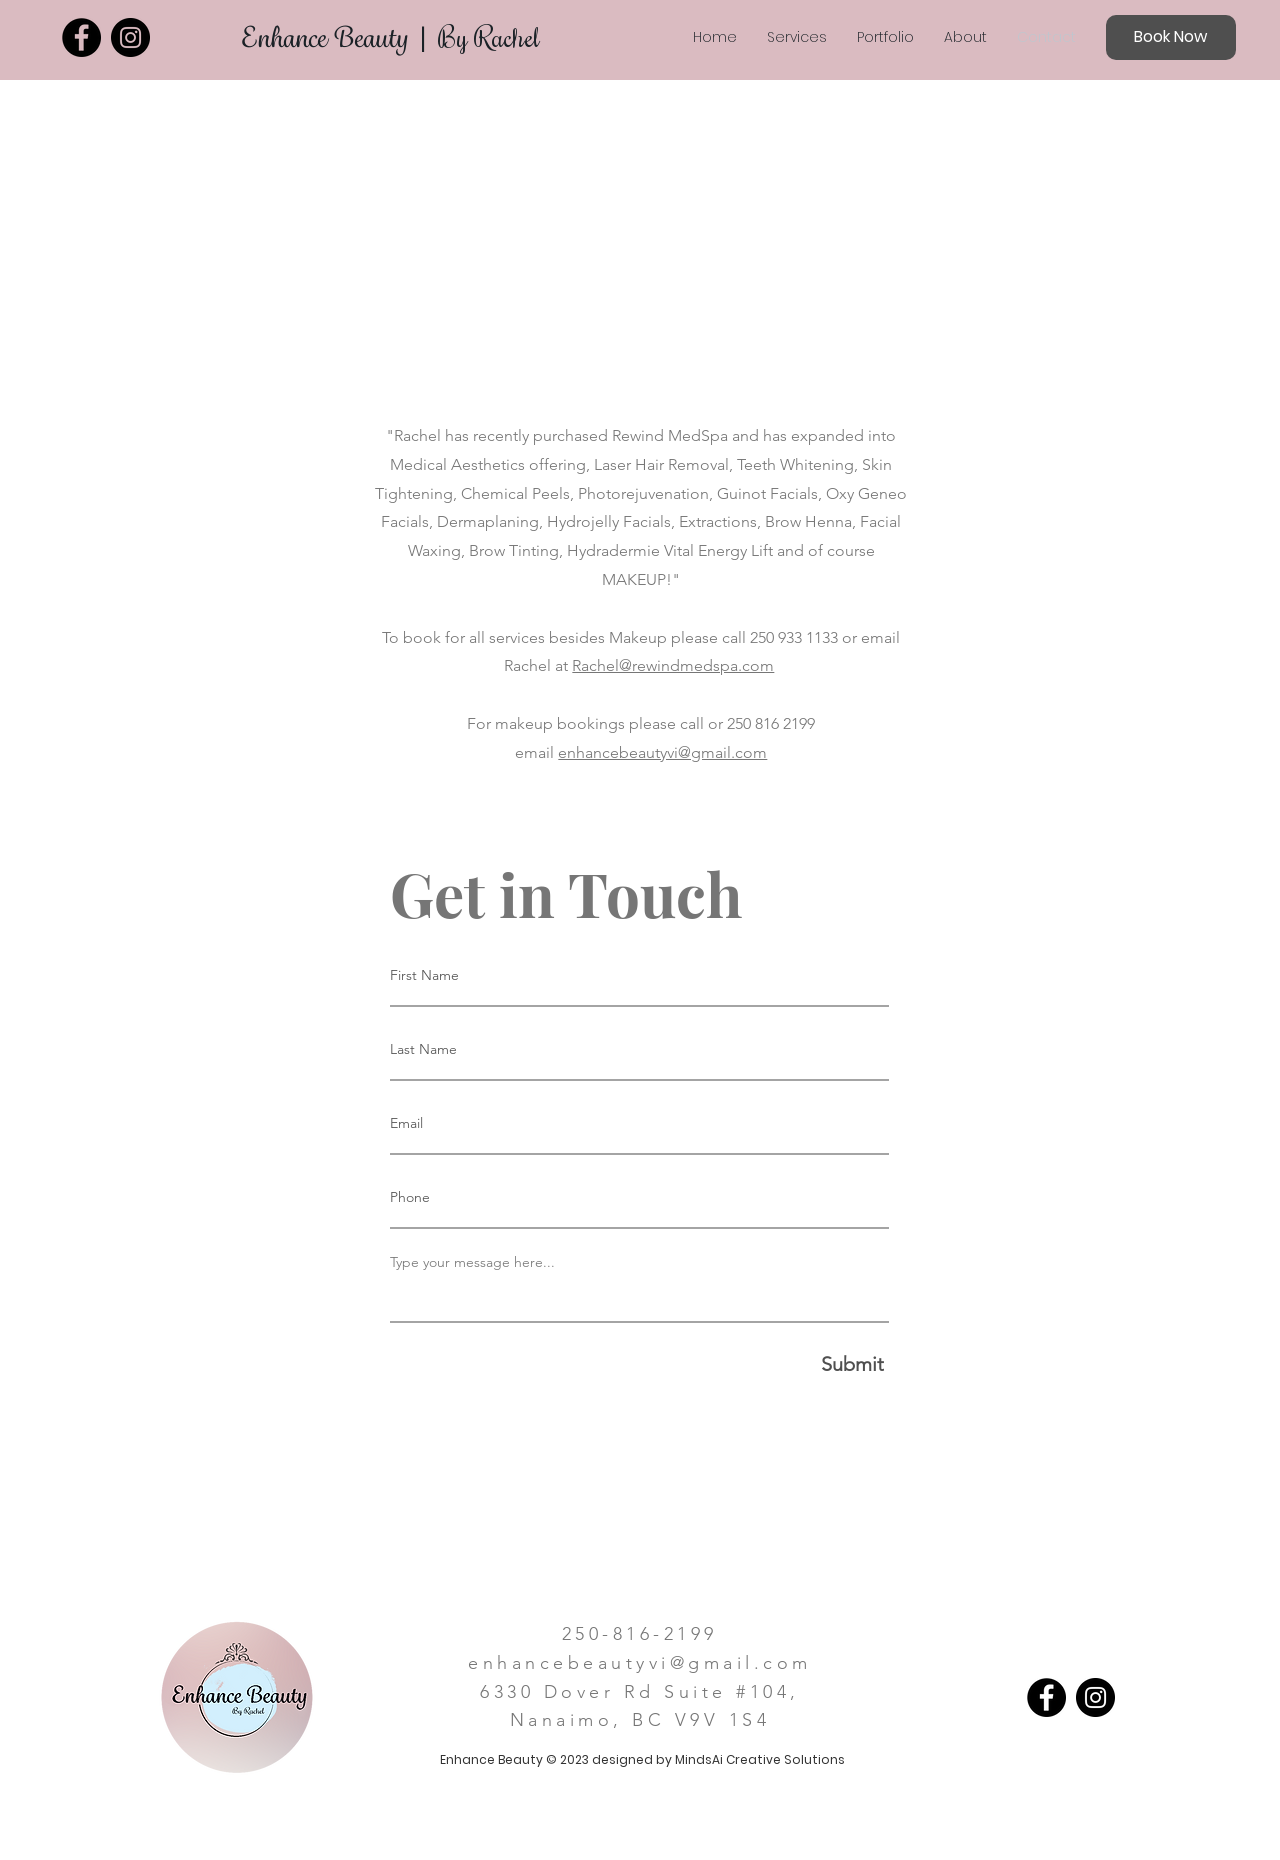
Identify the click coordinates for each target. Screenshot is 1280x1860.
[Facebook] (81, 37)
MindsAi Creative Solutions (760, 1759)
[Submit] (640, 1364)
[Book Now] (1171, 37)
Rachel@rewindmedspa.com (673, 665)
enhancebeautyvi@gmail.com (662, 752)
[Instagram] (130, 37)
